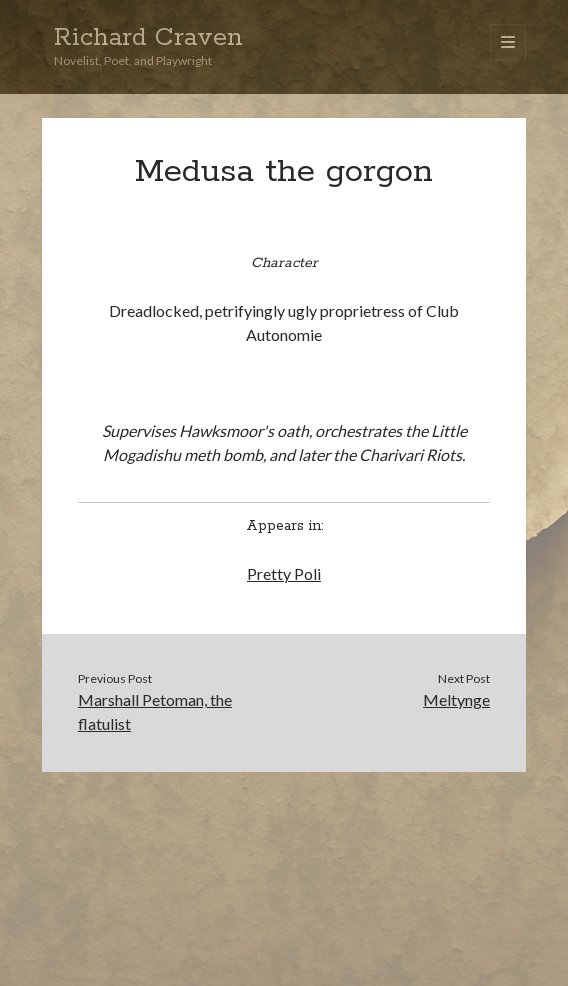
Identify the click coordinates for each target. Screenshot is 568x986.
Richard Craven (148, 38)
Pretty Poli (284, 573)
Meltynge (456, 699)
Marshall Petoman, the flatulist (155, 711)
